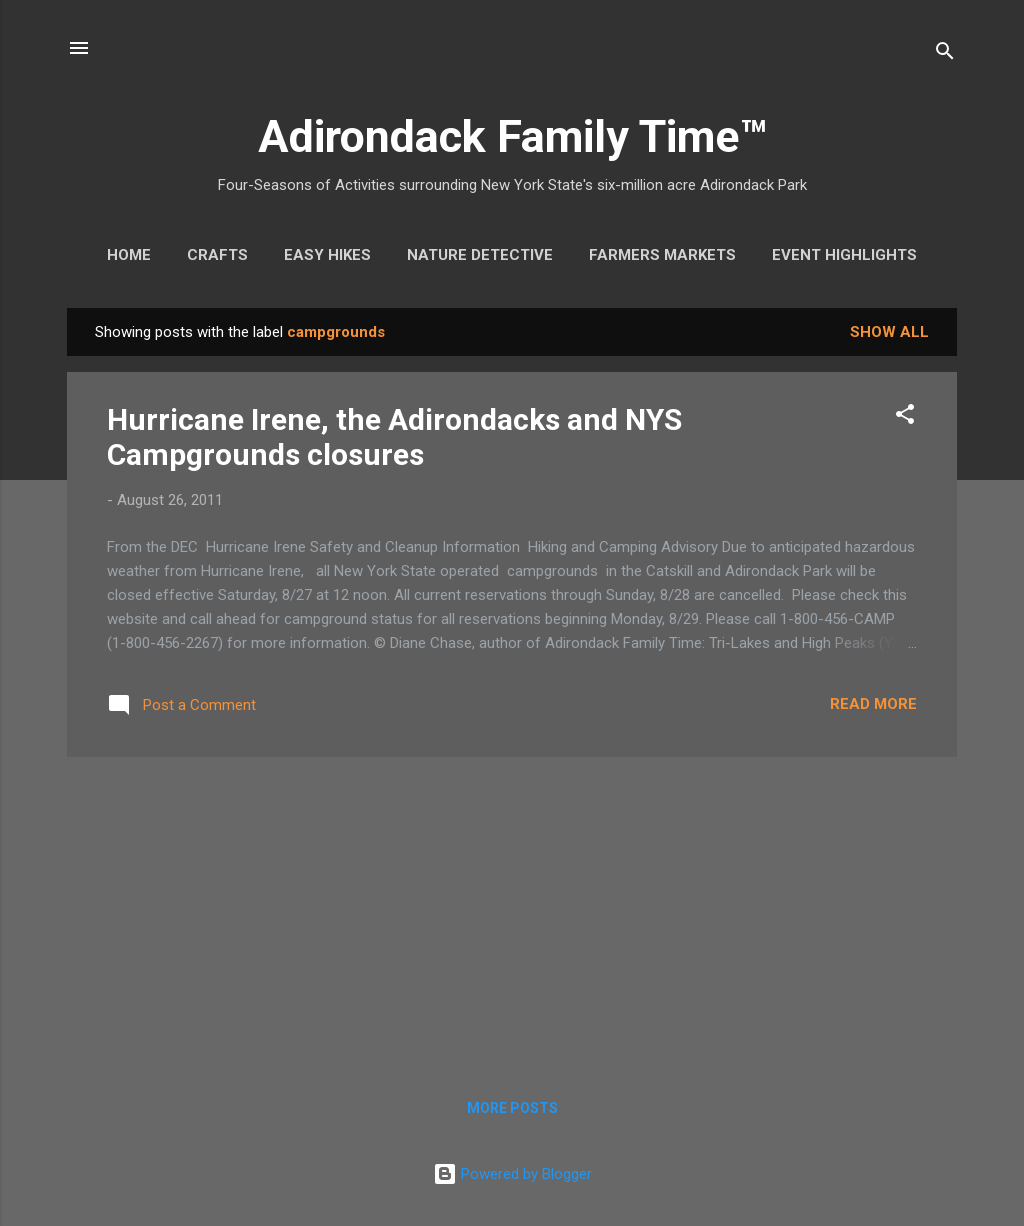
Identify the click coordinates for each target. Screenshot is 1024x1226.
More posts (512, 1108)
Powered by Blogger (512, 1174)
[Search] (945, 54)
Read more (873, 704)
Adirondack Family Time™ (512, 136)
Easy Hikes (327, 255)
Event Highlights (844, 255)
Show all (889, 332)
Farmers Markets (662, 255)
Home (129, 255)
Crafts (217, 255)
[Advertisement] (512, 913)
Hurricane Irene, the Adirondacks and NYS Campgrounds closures (394, 437)
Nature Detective (480, 255)
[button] (905, 417)
